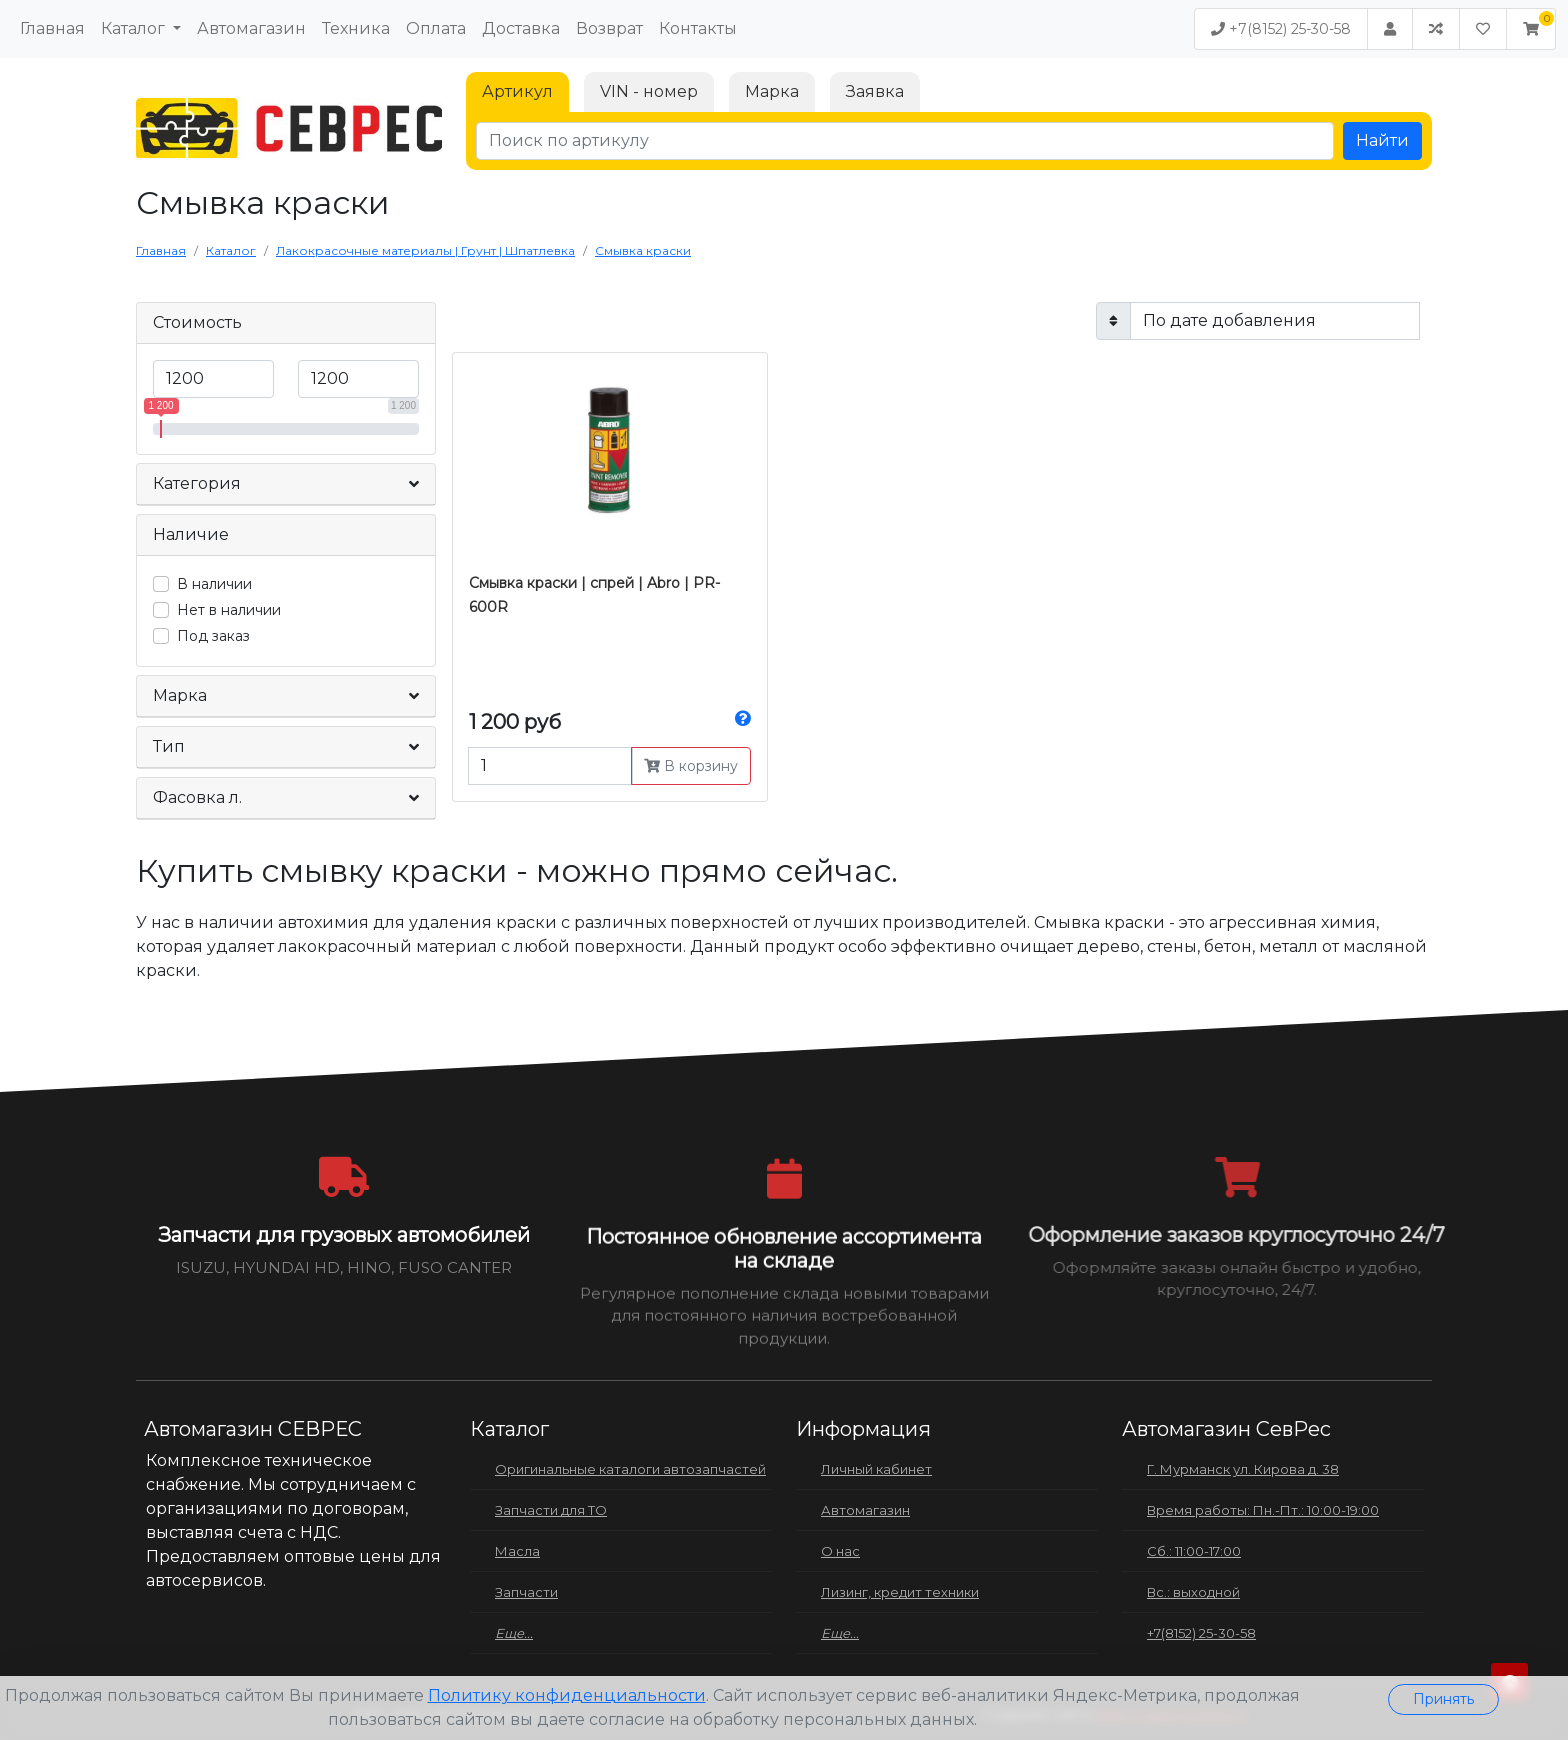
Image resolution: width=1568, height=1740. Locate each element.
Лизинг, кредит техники (900, 1592)
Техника (356, 28)
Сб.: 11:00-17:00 (1194, 1551)
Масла (517, 1551)
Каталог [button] (135, 28)
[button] (1531, 29)
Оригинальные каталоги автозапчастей (630, 1469)
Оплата (436, 28)
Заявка (875, 91)
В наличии (214, 584)
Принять (1443, 1699)
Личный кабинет (876, 1469)
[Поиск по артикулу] (905, 141)
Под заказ (213, 636)
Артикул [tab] (517, 91)
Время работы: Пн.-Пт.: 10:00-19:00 (1263, 1510)
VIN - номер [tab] (649, 91)
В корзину (691, 766)
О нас (840, 1551)
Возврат (609, 28)
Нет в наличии (229, 610)
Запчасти (526, 1592)
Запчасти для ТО (551, 1510)
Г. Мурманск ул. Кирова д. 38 (1243, 1469)
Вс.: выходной (1193, 1592)
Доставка (521, 28)
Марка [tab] (772, 91)
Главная (52, 28)
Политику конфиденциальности (567, 1695)
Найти (1382, 140)
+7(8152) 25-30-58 (1281, 29)
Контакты (698, 28)
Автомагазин (251, 28)
